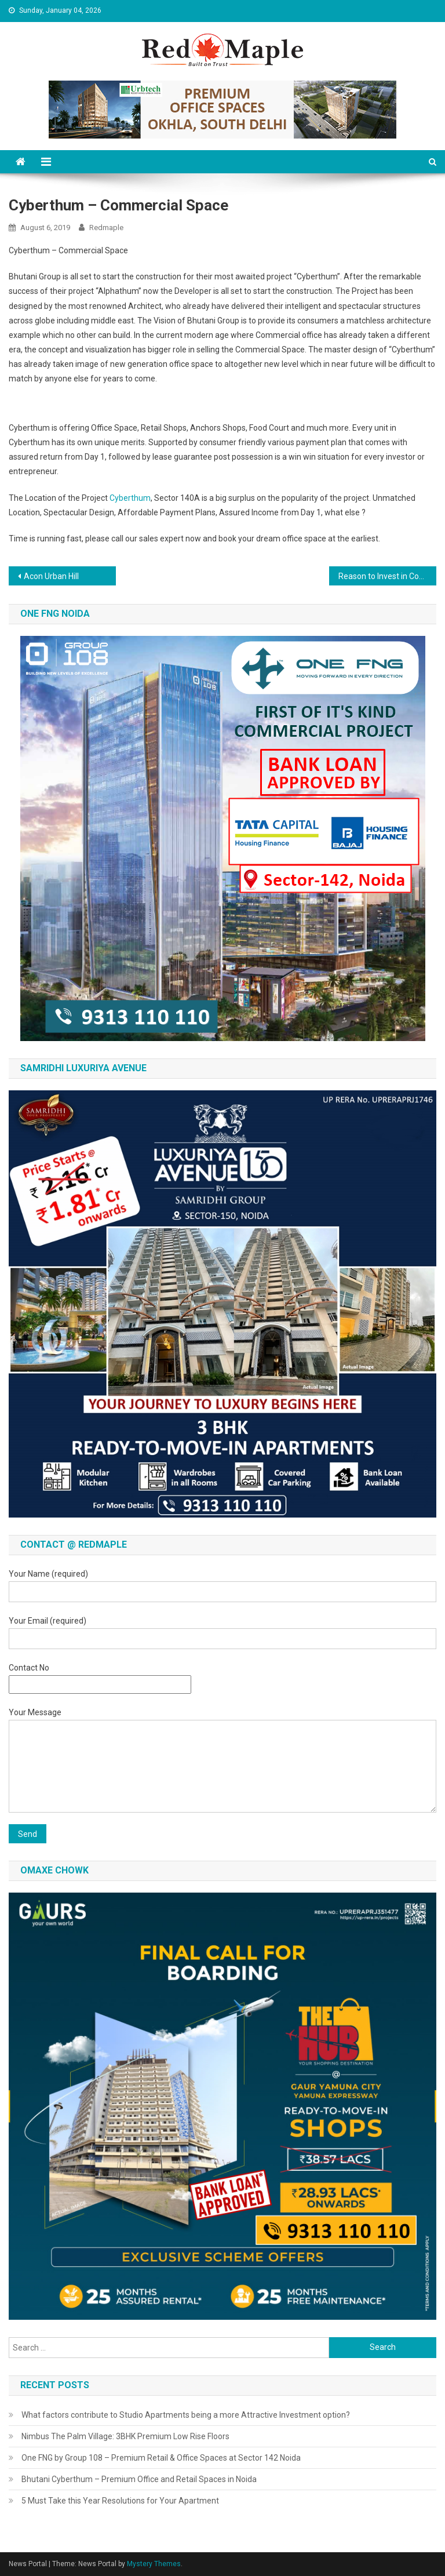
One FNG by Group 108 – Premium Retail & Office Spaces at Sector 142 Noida (161, 2457)
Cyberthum (130, 498)
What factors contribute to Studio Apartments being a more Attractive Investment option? (185, 2414)
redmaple (106, 227)
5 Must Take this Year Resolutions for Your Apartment (120, 2500)
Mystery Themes (154, 2564)
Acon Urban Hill (51, 576)
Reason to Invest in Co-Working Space (387, 576)
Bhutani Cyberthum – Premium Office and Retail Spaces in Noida (139, 2479)
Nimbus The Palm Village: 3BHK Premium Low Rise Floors (125, 2436)
